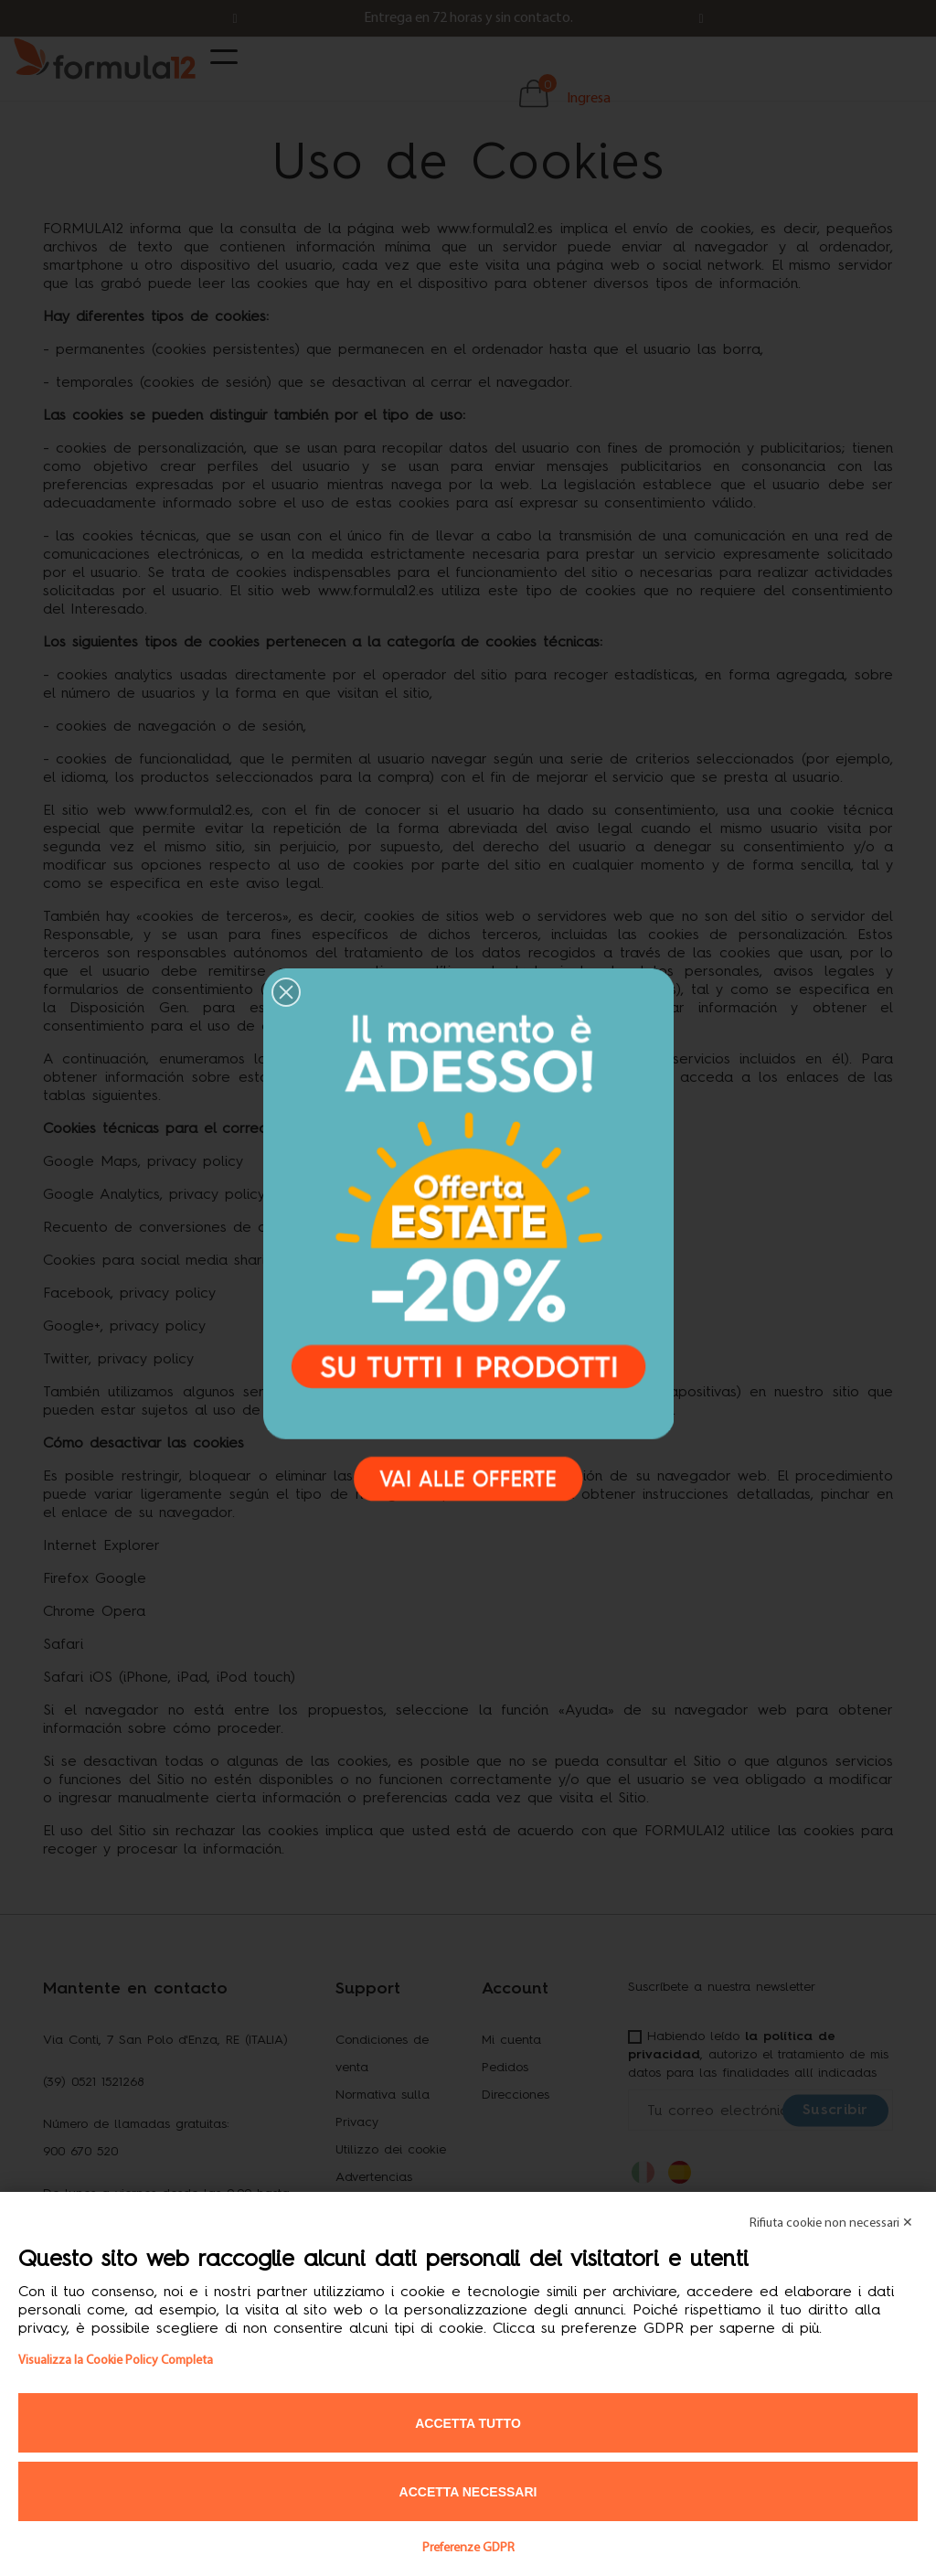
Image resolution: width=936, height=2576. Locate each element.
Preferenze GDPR (468, 2548)
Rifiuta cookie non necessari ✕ (831, 2223)
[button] (286, 992)
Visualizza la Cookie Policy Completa (115, 2361)
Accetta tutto (468, 2423)
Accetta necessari (468, 2492)
